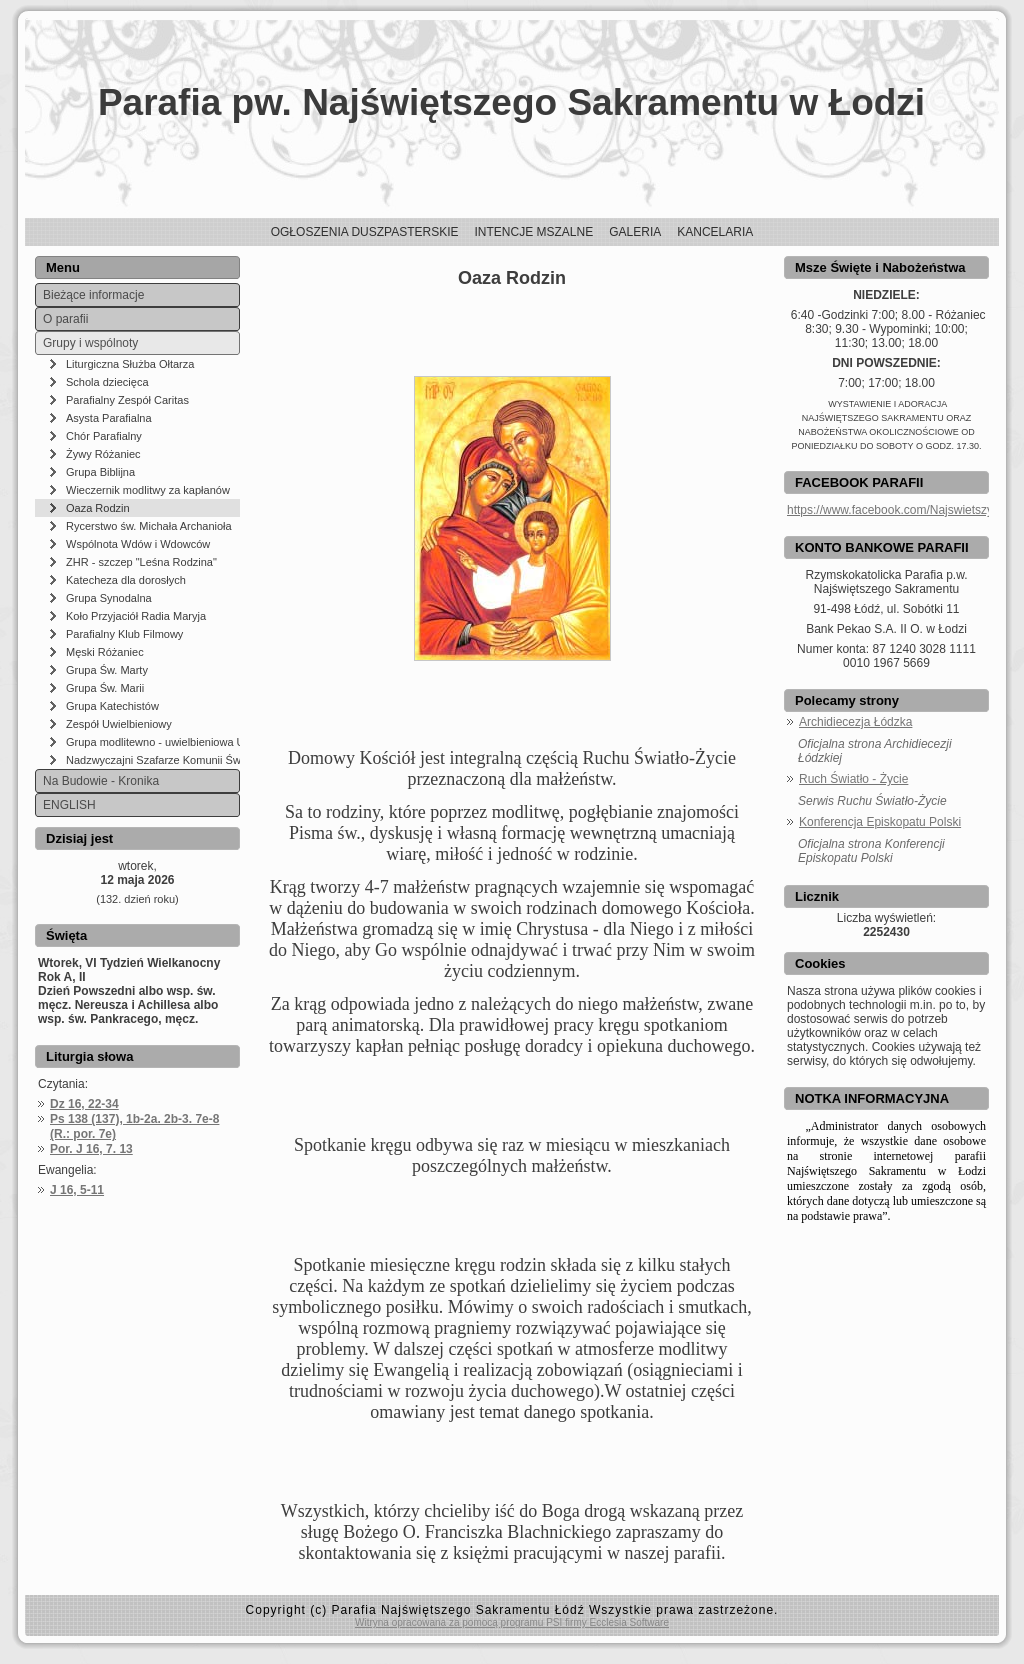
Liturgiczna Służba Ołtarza (130, 364)
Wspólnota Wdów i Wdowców (138, 544)
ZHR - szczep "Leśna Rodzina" (141, 562)
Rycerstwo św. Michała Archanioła (149, 526)
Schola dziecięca (107, 382)
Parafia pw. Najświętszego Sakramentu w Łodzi (511, 102)
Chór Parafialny (104, 436)
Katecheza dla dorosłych (126, 580)
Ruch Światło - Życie (853, 779)
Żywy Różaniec (103, 454)
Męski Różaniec (105, 652)
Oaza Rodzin (98, 508)
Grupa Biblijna (100, 472)
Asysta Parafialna (109, 418)
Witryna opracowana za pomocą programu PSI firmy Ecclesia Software (512, 1622)
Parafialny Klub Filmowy (124, 634)
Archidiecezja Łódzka (855, 722)
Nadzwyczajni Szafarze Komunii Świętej (153, 760)
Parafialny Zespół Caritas (127, 400)
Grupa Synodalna (109, 598)
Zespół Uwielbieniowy (119, 724)
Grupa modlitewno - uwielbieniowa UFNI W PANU (153, 742)
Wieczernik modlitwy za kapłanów (148, 490)
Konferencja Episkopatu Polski (880, 822)
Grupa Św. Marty (107, 670)
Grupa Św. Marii (105, 688)
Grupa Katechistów (112, 706)
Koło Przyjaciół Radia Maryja (136, 616)
